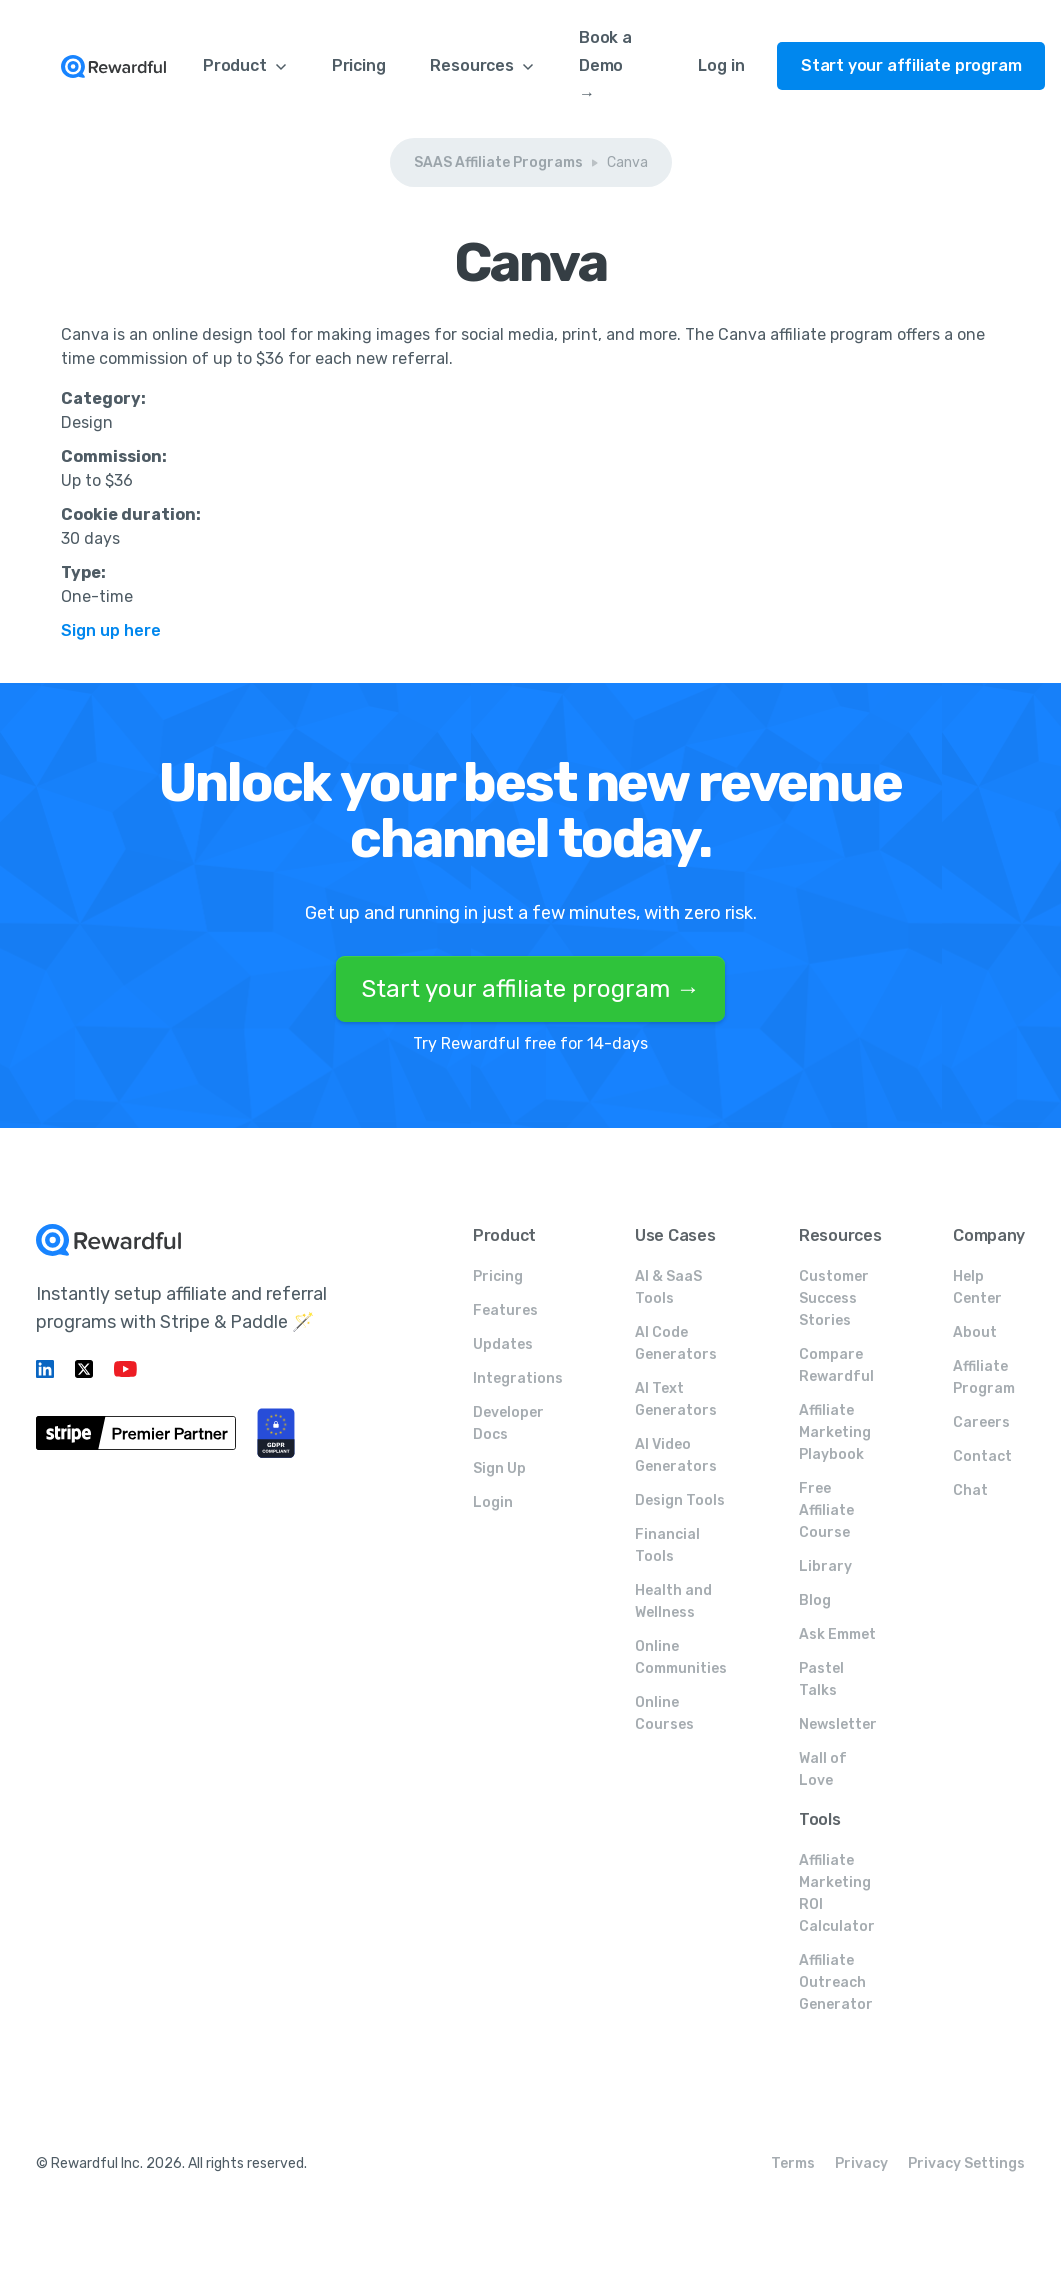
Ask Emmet (837, 1634)
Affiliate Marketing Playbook (835, 1432)
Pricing (359, 65)
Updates (503, 1344)
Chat (970, 1490)
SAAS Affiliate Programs (498, 162)
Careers (981, 1422)
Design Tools (680, 1500)
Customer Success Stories (834, 1298)
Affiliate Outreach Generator (836, 1982)
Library (825, 1566)
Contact (982, 1456)
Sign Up (499, 1468)
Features (505, 1310)
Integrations (518, 1378)
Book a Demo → (605, 65)
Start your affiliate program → (530, 989)
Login (493, 1502)
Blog (815, 1600)
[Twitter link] (86, 1369)
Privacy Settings (966, 2163)
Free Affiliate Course (826, 1510)
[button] (245, 66)
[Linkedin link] (47, 1369)
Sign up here (111, 630)
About (975, 1332)
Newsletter (838, 1724)
